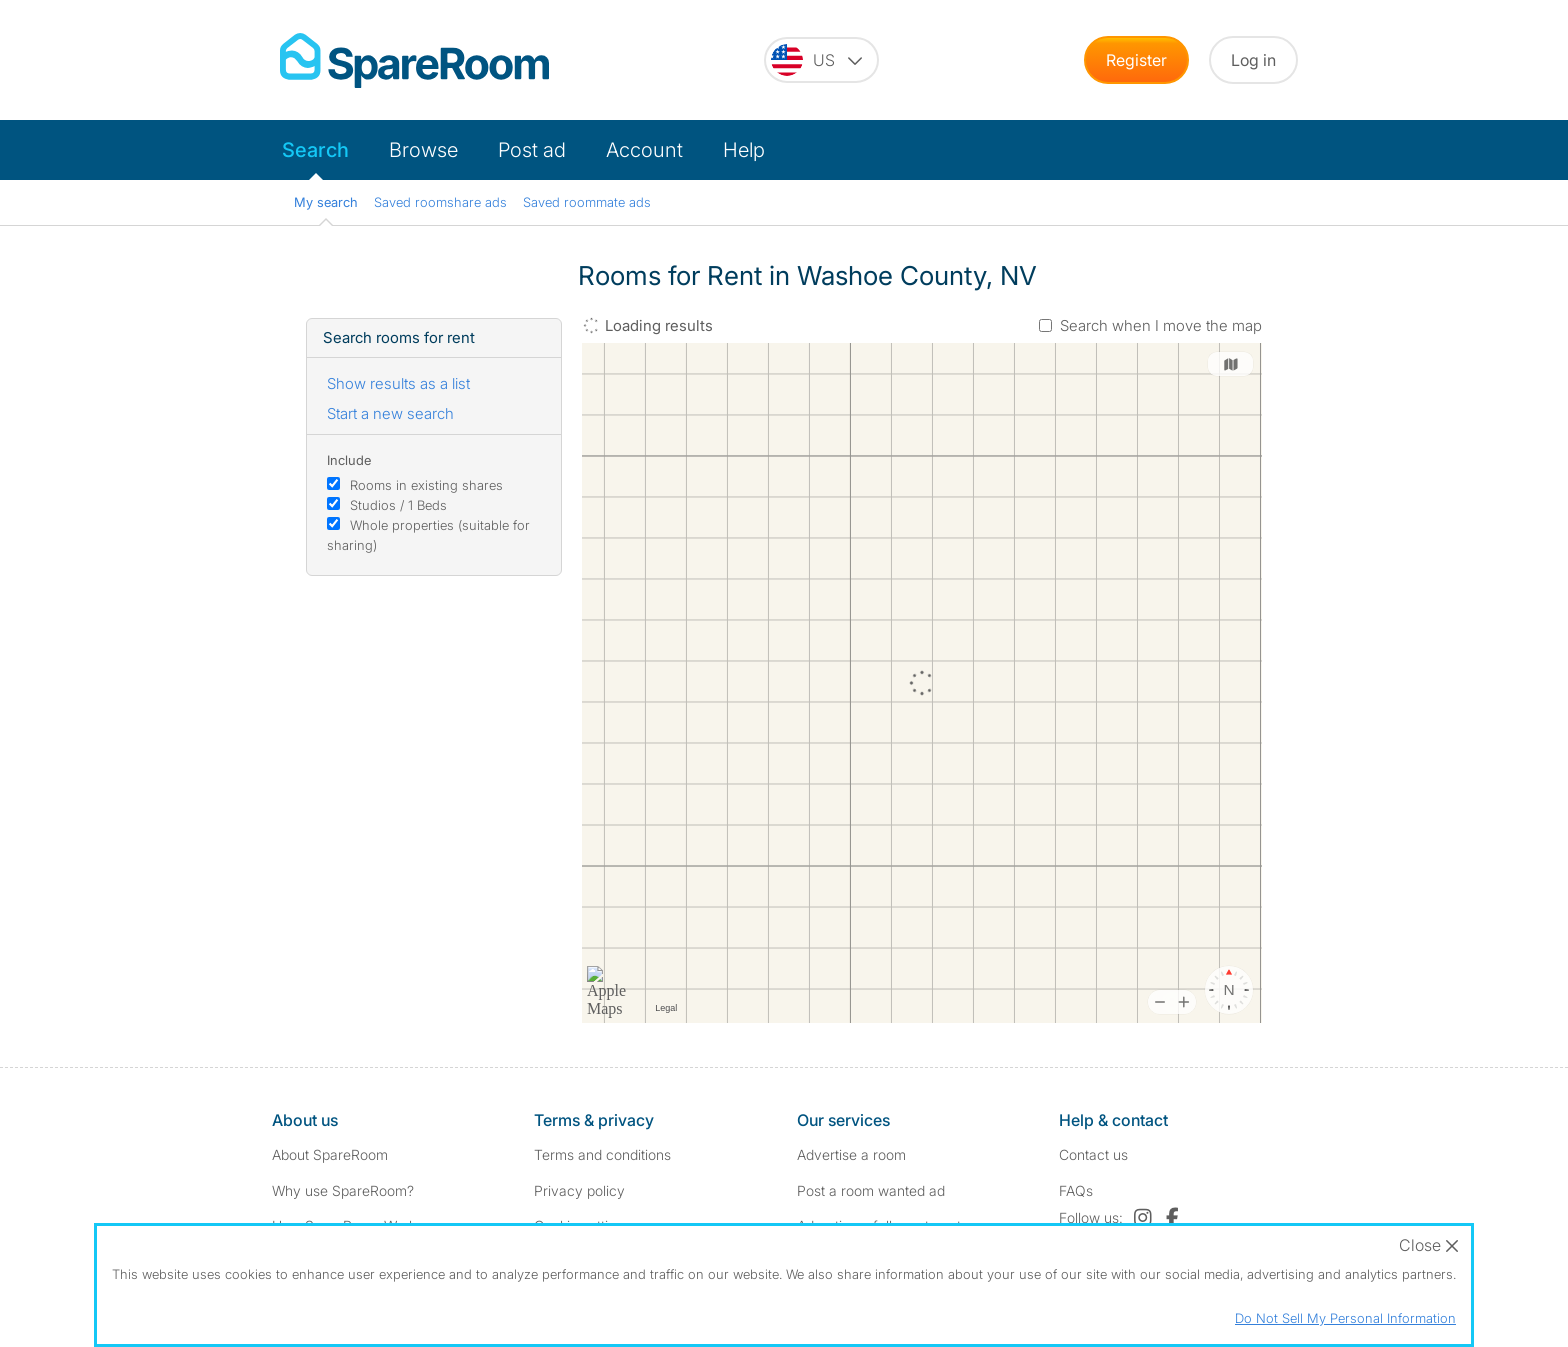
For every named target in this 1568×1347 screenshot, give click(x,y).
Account (644, 150)
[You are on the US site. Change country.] (821, 60)
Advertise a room (851, 1154)
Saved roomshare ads (440, 202)
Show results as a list (398, 383)
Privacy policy (579, 1190)
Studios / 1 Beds (398, 505)
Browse (423, 150)
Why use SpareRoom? (343, 1190)
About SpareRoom (330, 1154)
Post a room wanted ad (871, 1190)
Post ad (532, 150)
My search (326, 202)
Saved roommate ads (587, 202)
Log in (1253, 60)
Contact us (1093, 1154)
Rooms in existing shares (426, 485)
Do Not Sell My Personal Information (1345, 1318)
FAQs (1076, 1190)
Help (744, 150)
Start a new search (390, 413)
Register (1136, 60)
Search (315, 150)
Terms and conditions (602, 1154)
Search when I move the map (1161, 325)
